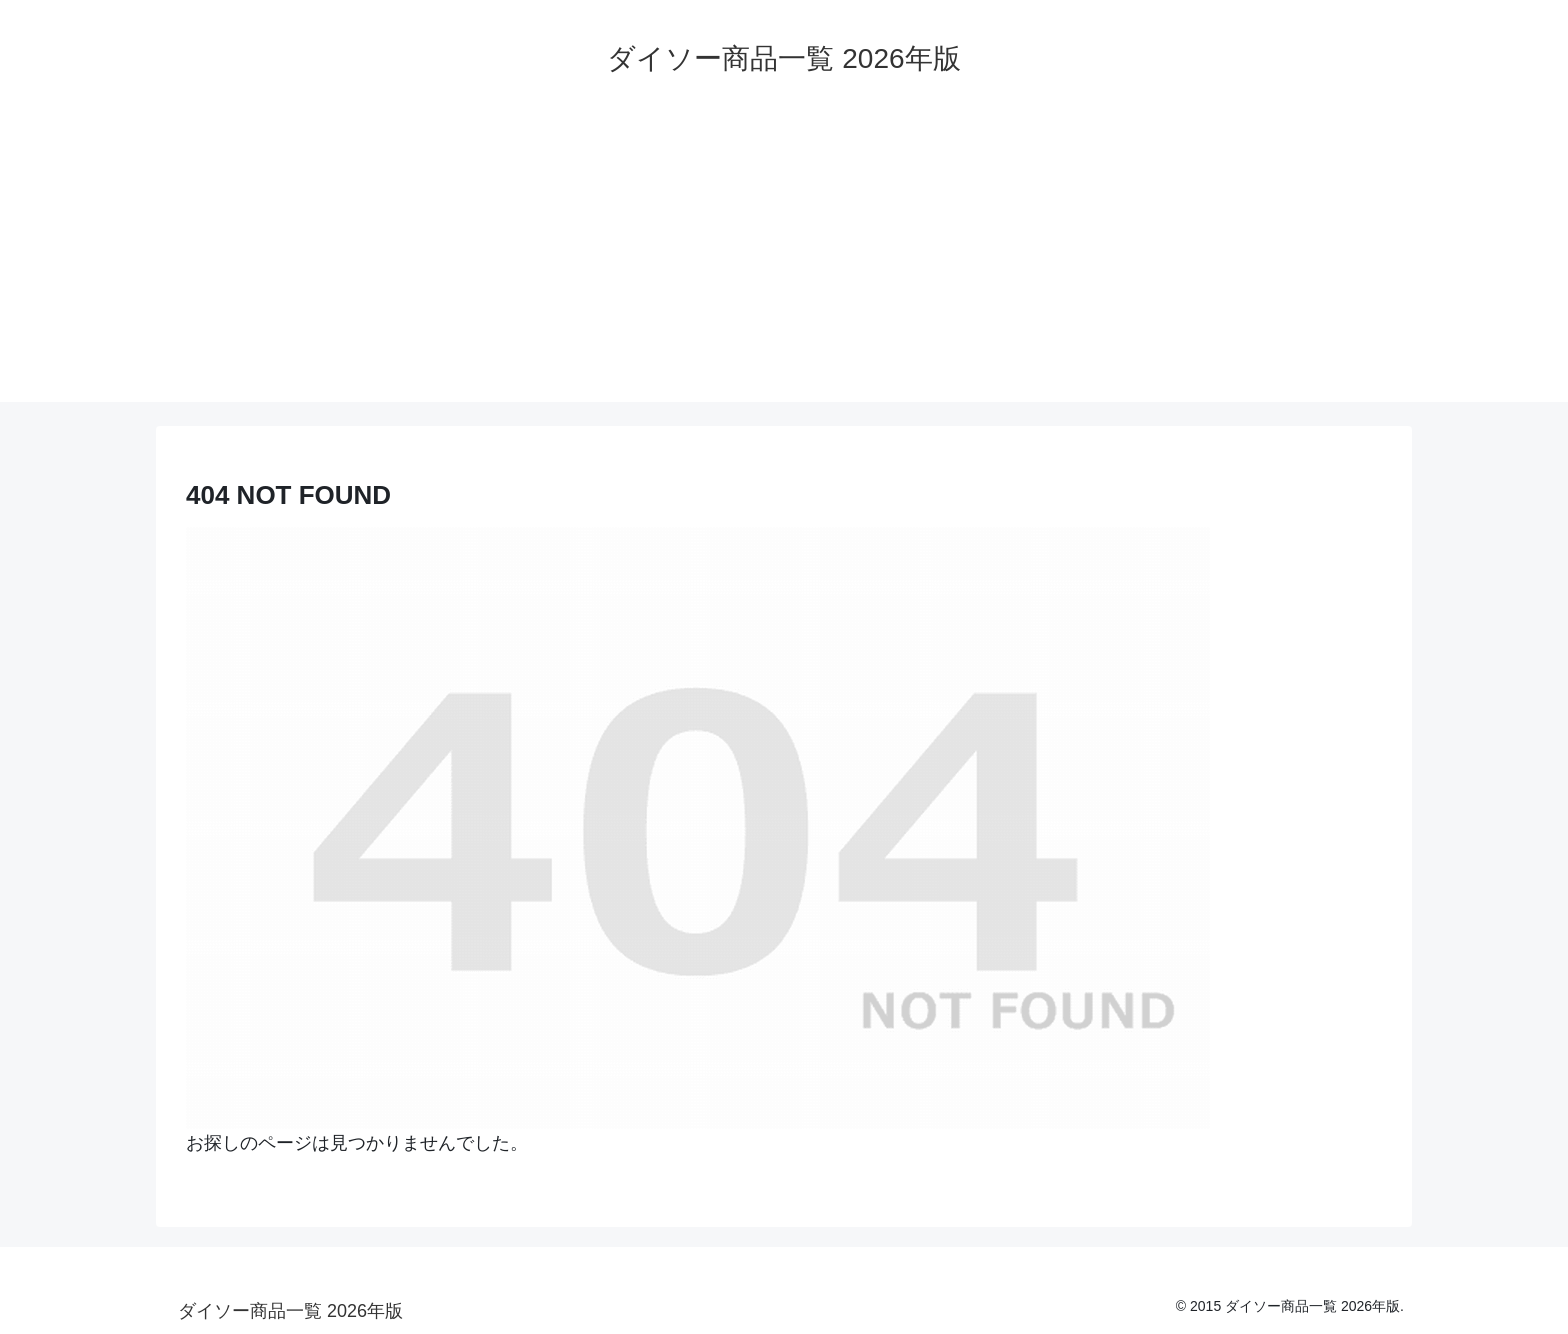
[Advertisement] (784, 262)
